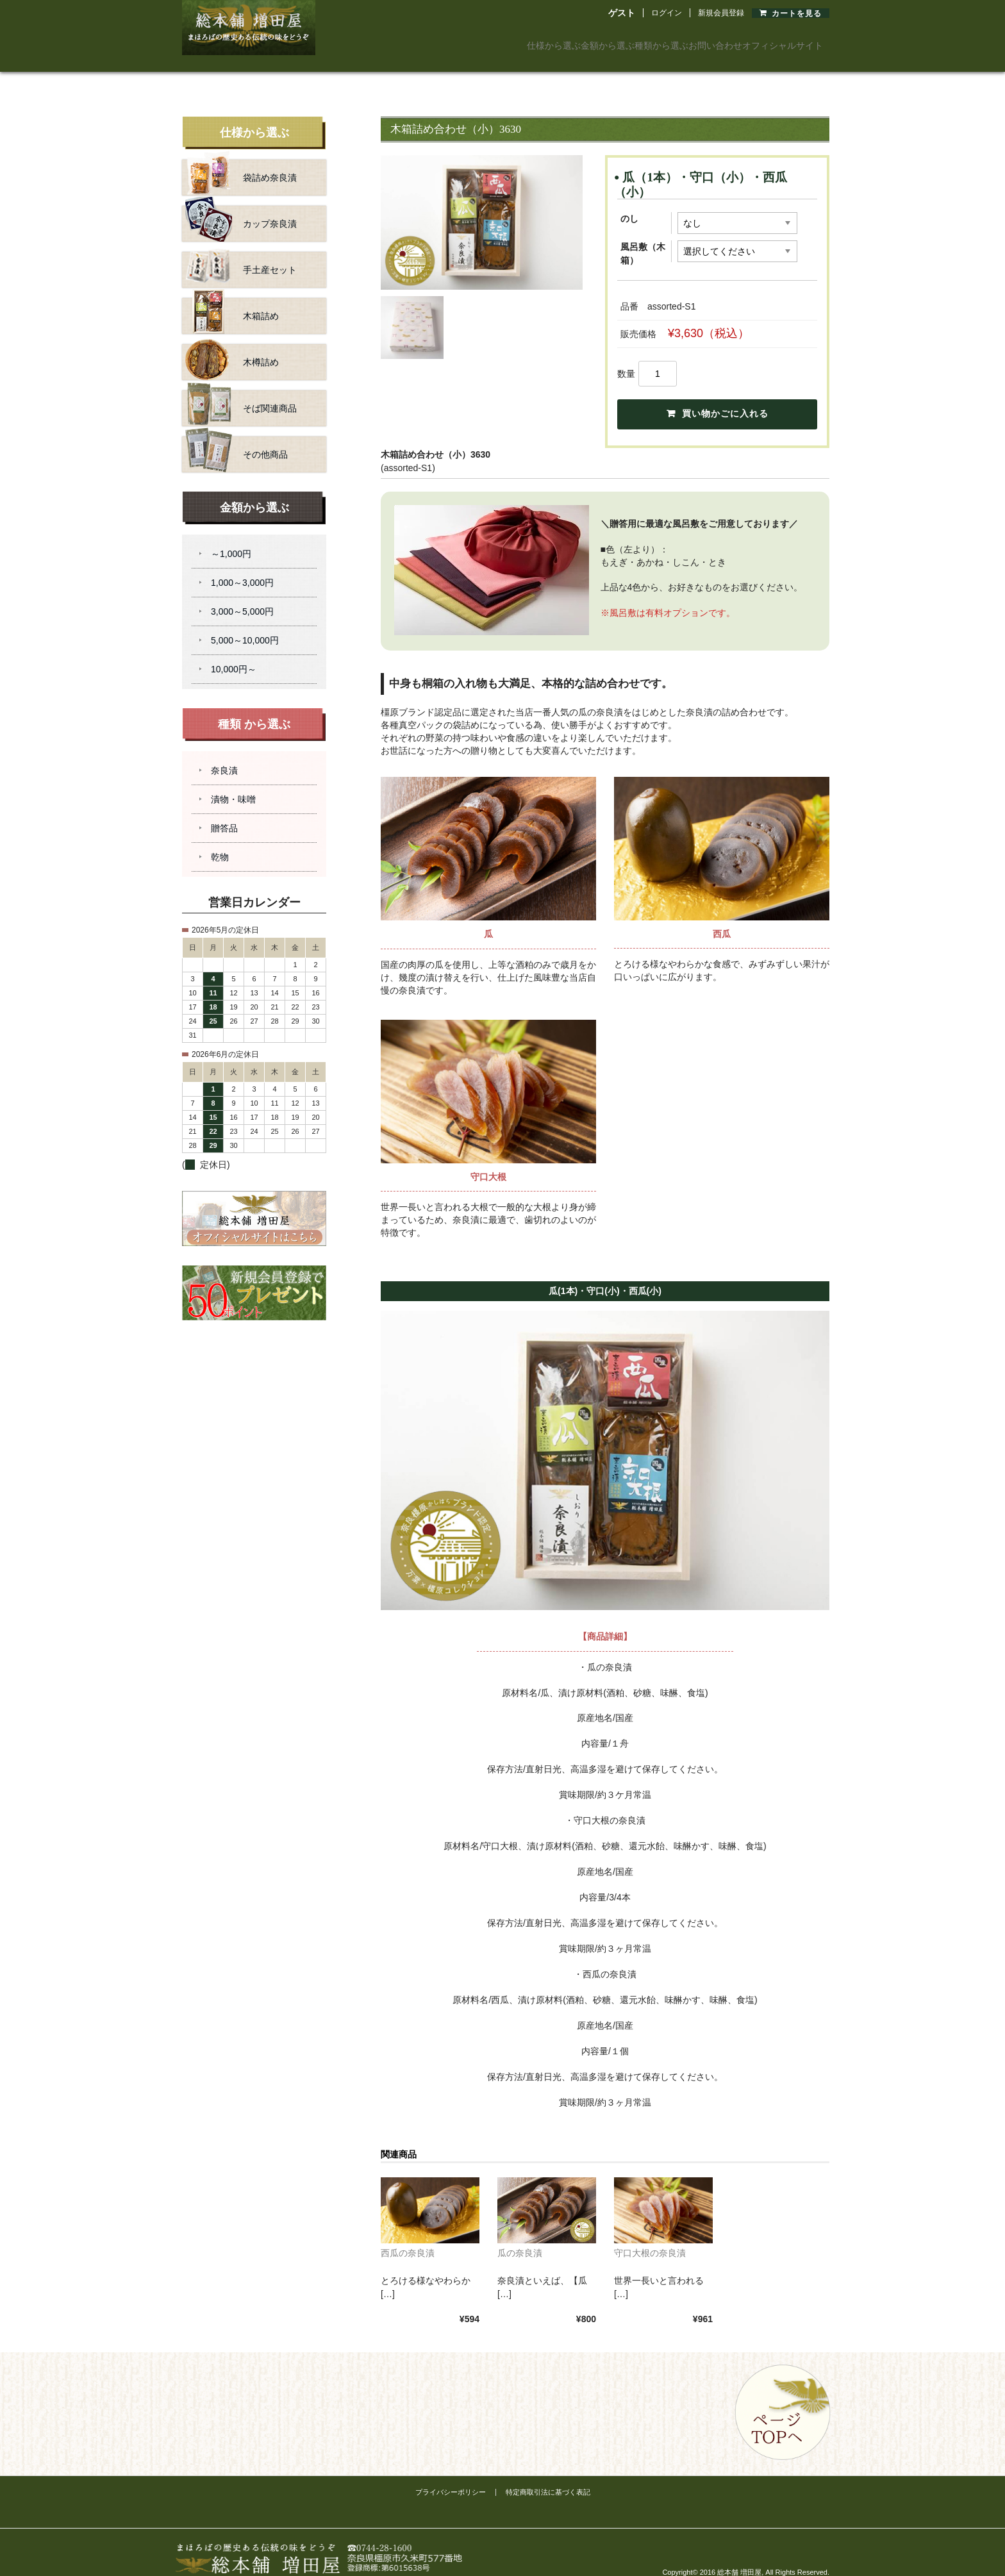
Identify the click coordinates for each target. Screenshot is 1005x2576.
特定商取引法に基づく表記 (548, 2476)
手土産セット (241, 255)
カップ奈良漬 (241, 209)
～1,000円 (231, 539)
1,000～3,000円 (242, 568)
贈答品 (224, 813)
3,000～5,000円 (242, 597)
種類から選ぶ (589, 41)
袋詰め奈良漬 (241, 163)
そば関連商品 (241, 393)
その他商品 (236, 440)
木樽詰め (232, 347)
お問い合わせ (673, 41)
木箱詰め (232, 301)
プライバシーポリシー (450, 2476)
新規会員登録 (721, 12)
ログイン (666, 12)
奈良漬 (224, 756)
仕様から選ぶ (423, 41)
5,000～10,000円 (245, 625)
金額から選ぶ (506, 41)
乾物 (220, 842)
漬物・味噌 (233, 784)
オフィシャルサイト (772, 41)
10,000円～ (233, 654)
